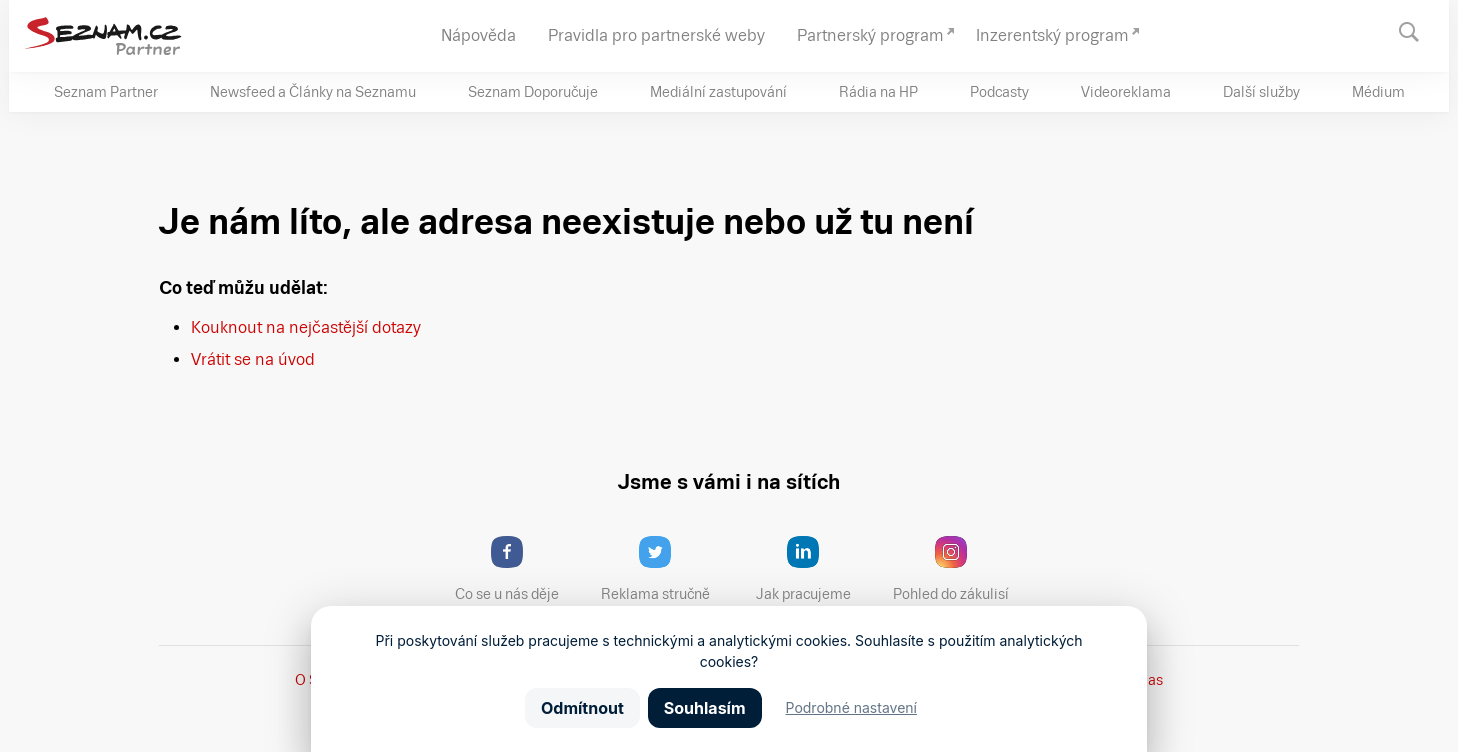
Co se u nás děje (517, 569)
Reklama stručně (664, 569)
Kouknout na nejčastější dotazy (306, 327)
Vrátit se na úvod (253, 359)
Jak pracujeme (816, 569)
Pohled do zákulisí (958, 569)
